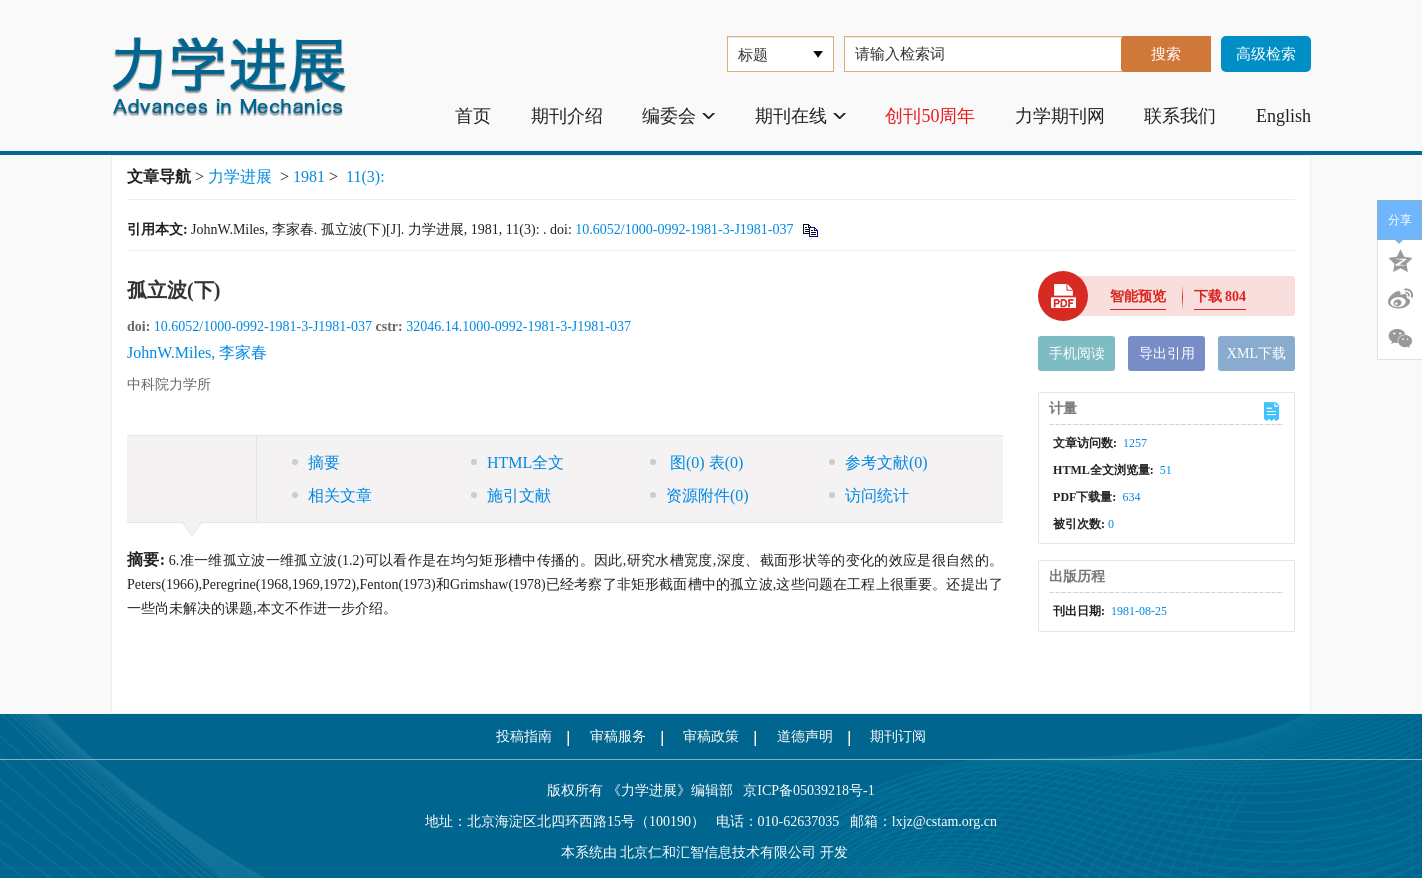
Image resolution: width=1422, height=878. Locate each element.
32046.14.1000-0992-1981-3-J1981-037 (518, 326)
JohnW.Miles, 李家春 (197, 352)
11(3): (367, 176)
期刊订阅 (898, 736)
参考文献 (878, 462)
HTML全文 (517, 462)
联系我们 (1180, 116)
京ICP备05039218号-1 (804, 790)
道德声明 (805, 736)
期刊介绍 (567, 116)
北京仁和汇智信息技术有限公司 (718, 852)
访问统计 (869, 495)
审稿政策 (711, 736)
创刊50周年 (930, 116)
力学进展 (240, 176)
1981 (309, 176)
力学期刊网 (1060, 116)
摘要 (316, 462)
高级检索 (1266, 54)
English (1283, 116)
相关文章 (332, 495)
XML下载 (1256, 353)
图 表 (696, 462)
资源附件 (699, 495)
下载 (1220, 296)
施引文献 (511, 495)
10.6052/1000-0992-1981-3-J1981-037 (684, 229)
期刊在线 (800, 116)
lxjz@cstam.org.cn (944, 821)
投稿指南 (524, 736)
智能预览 (1138, 296)
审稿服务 (618, 736)
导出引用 (1167, 353)
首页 (473, 116)
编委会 (678, 116)
